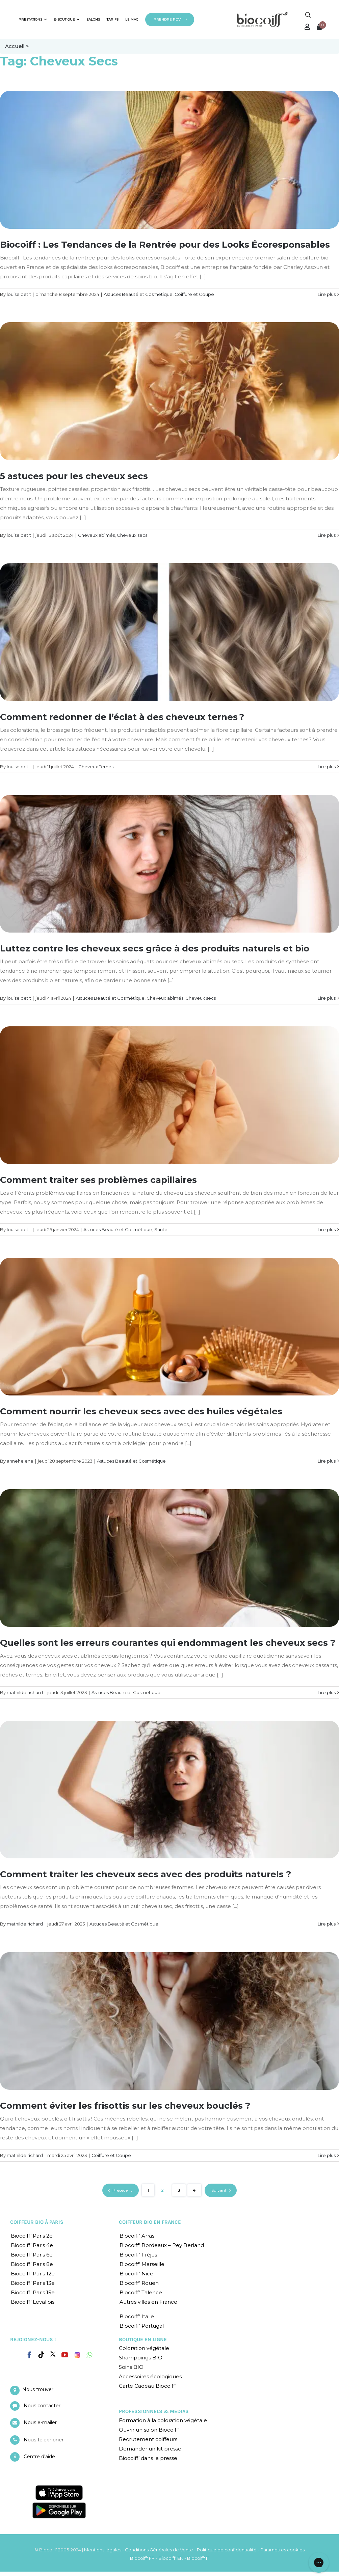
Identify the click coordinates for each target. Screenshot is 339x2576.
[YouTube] (64, 2355)
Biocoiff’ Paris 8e (32, 2264)
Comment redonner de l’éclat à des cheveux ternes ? (122, 717)
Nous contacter (42, 2406)
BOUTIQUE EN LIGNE (143, 2339)
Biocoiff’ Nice (136, 2273)
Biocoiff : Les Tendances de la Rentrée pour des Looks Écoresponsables (165, 244)
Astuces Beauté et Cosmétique (138, 294)
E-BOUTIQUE (67, 19)
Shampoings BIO (140, 2357)
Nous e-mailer (40, 2422)
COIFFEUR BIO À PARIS (36, 2222)
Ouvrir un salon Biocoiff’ (149, 2430)
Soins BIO (131, 2367)
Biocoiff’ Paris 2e (32, 2236)
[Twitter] (53, 2354)
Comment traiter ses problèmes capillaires (98, 1179)
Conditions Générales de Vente (159, 2549)
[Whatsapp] (89, 2355)
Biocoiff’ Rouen (139, 2283)
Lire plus (327, 294)
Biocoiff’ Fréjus (138, 2254)
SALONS (93, 19)
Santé (160, 1229)
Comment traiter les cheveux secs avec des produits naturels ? (145, 1874)
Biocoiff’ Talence (141, 2292)
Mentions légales (102, 2549)
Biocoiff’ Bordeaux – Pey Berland (162, 2245)
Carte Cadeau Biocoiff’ (147, 2386)
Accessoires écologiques (150, 2376)
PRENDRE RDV (167, 19)
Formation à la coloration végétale (163, 2420)
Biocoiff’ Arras (137, 2236)
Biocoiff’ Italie (137, 2316)
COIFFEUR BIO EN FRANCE (150, 2222)
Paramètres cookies (282, 2549)
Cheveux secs (132, 535)
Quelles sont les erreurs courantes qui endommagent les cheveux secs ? (167, 1642)
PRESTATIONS (33, 19)
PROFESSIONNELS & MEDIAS (154, 2411)
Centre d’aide (39, 2457)
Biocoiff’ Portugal (142, 2326)
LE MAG (131, 19)
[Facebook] (29, 2353)
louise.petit (19, 294)
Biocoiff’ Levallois (32, 2302)
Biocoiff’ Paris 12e (33, 2273)
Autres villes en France (148, 2302)
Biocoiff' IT (198, 2558)
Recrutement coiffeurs (148, 2439)
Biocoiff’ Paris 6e (32, 2254)
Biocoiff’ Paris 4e (32, 2245)
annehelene (20, 1461)
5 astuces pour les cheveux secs (74, 476)
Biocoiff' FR (142, 2558)
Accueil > (17, 46)
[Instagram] (77, 2353)
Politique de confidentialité (227, 2549)
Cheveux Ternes (95, 766)
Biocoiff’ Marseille (142, 2264)
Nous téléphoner (43, 2440)
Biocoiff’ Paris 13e (33, 2283)
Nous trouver (37, 2389)
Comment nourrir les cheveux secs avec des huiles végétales (141, 1411)
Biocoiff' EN (170, 2558)
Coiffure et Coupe (194, 294)
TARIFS (113, 19)
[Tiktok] (41, 2355)
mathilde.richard (25, 1692)
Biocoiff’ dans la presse (148, 2458)
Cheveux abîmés (96, 535)
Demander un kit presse (150, 2448)
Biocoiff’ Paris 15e (33, 2292)
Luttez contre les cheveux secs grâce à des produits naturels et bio (154, 948)
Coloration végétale (144, 2348)
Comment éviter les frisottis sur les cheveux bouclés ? (125, 2105)
